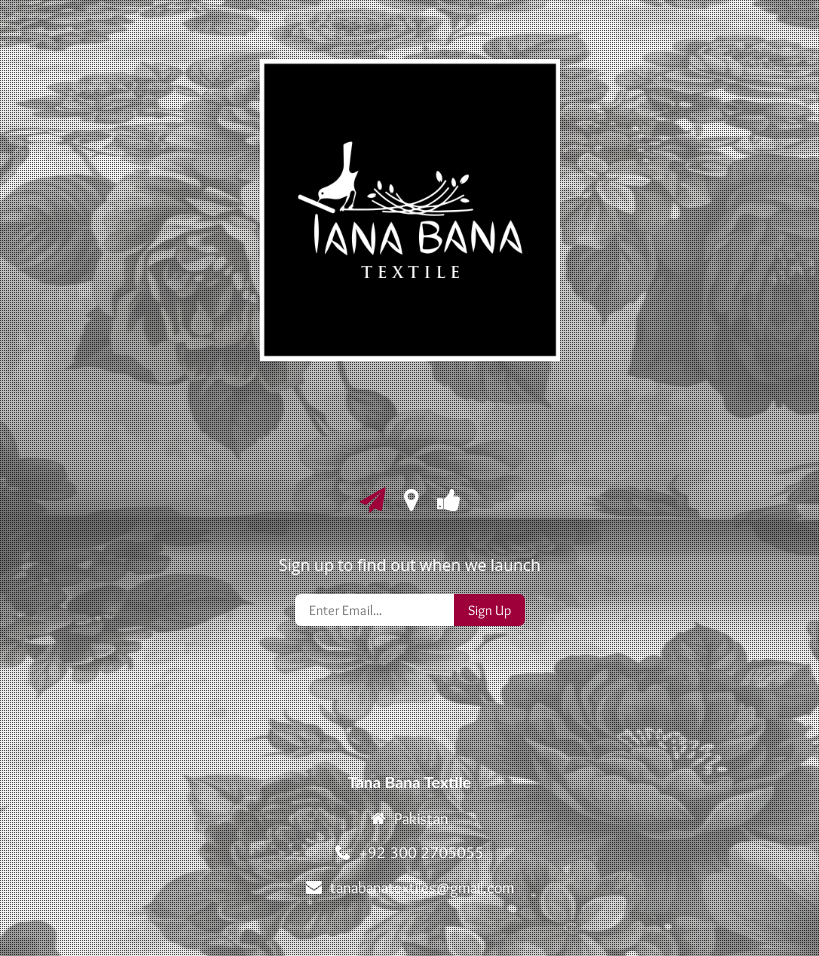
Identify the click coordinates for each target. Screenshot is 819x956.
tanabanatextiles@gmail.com (422, 887)
